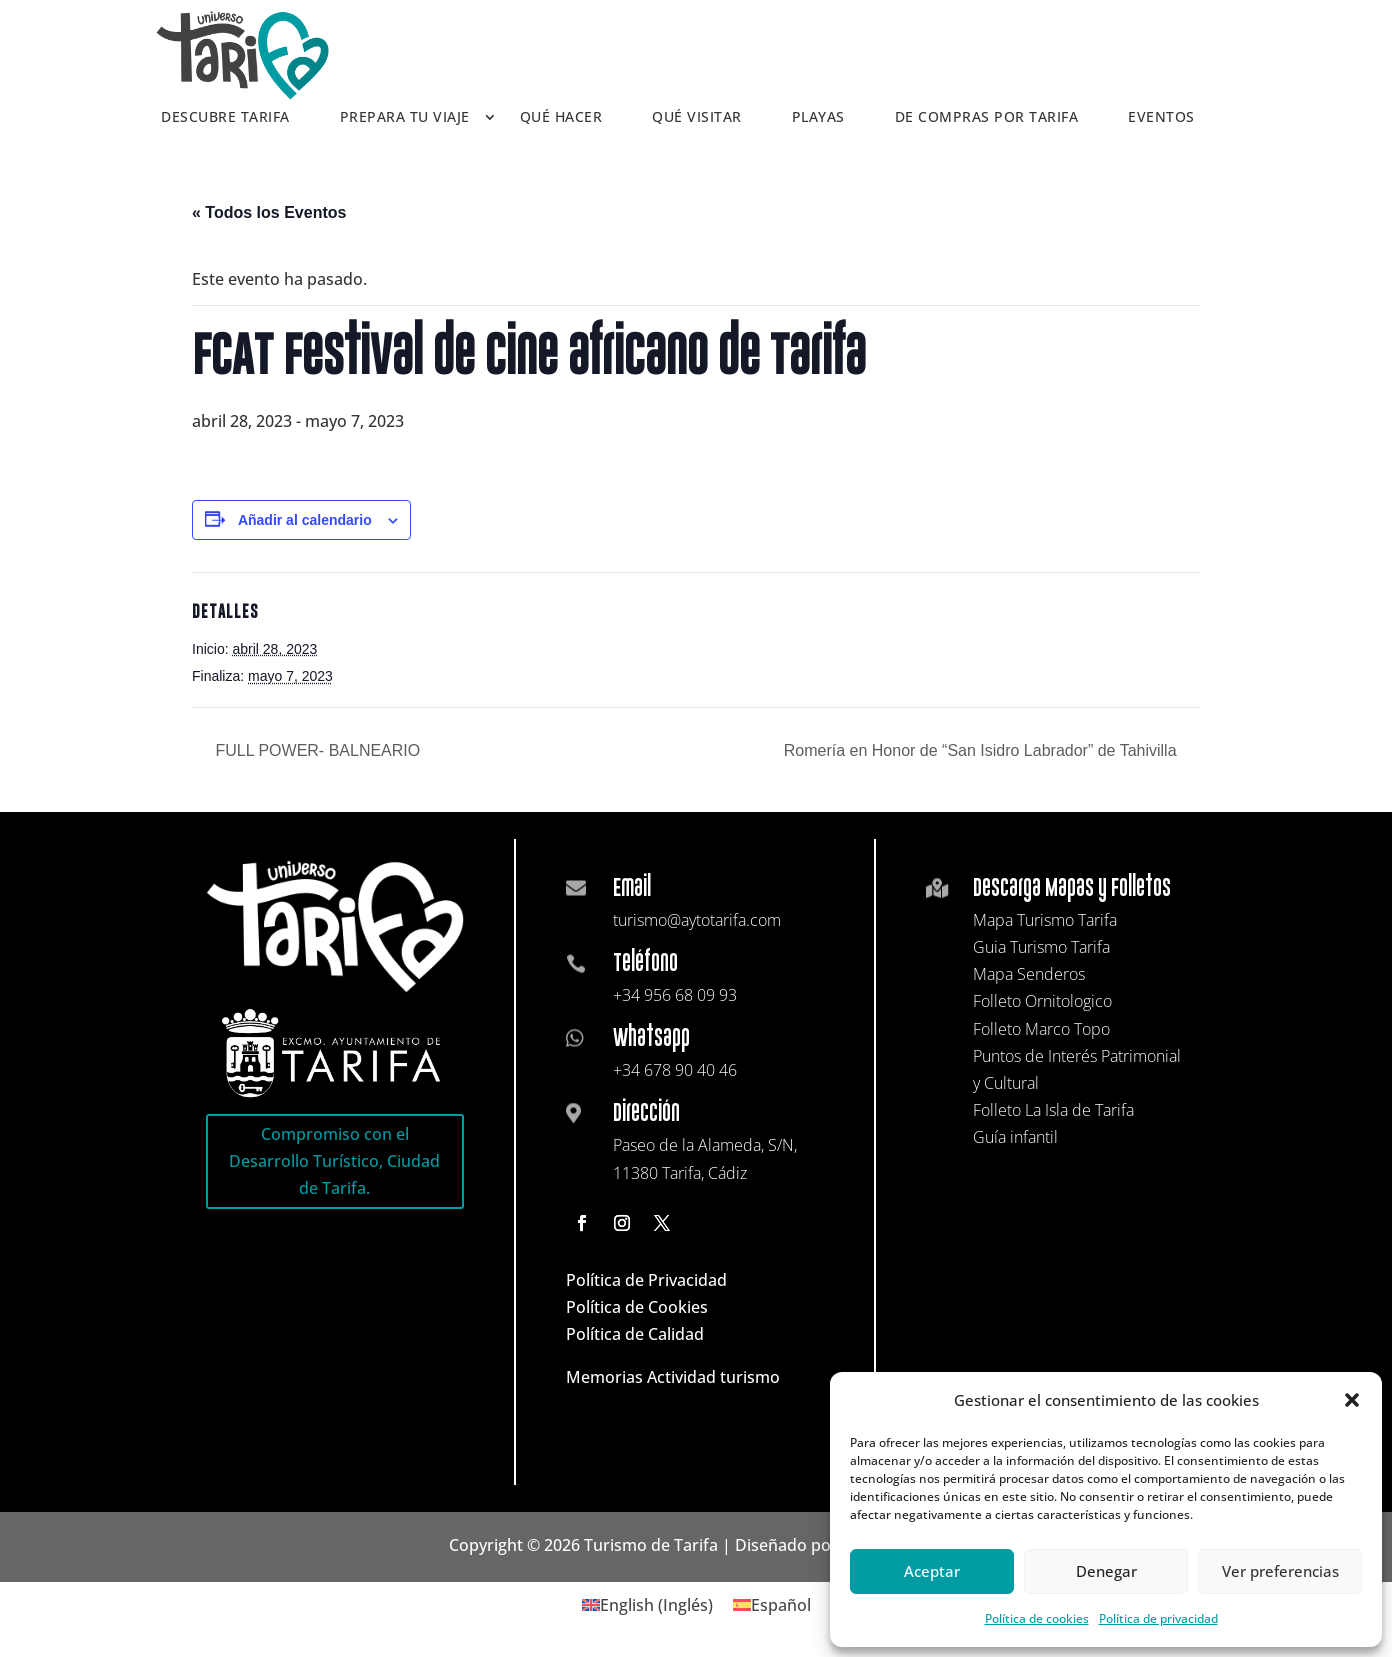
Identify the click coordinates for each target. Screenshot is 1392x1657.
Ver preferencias (1280, 1571)
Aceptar (932, 1571)
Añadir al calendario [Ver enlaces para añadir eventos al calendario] (305, 520)
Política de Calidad (635, 1334)
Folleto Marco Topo (1041, 1029)
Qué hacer (561, 118)
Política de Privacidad (646, 1280)
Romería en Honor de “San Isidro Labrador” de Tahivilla (982, 750)
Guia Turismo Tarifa (1041, 947)
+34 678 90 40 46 (675, 1070)
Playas (818, 118)
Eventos (1161, 118)
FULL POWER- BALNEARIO (315, 750)
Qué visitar (697, 118)
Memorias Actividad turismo (673, 1377)
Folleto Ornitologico (1042, 1001)
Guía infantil (1015, 1137)
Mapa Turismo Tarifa (1045, 920)
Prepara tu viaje (405, 118)
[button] (1352, 1400)
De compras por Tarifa (987, 118)
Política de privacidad (1158, 1618)
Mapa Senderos (1029, 974)
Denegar (1106, 1571)
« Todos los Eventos (269, 212)
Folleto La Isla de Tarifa (1053, 1110)
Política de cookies (1037, 1618)
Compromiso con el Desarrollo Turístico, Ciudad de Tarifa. (334, 1161)
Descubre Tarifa (225, 118)
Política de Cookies (637, 1307)
